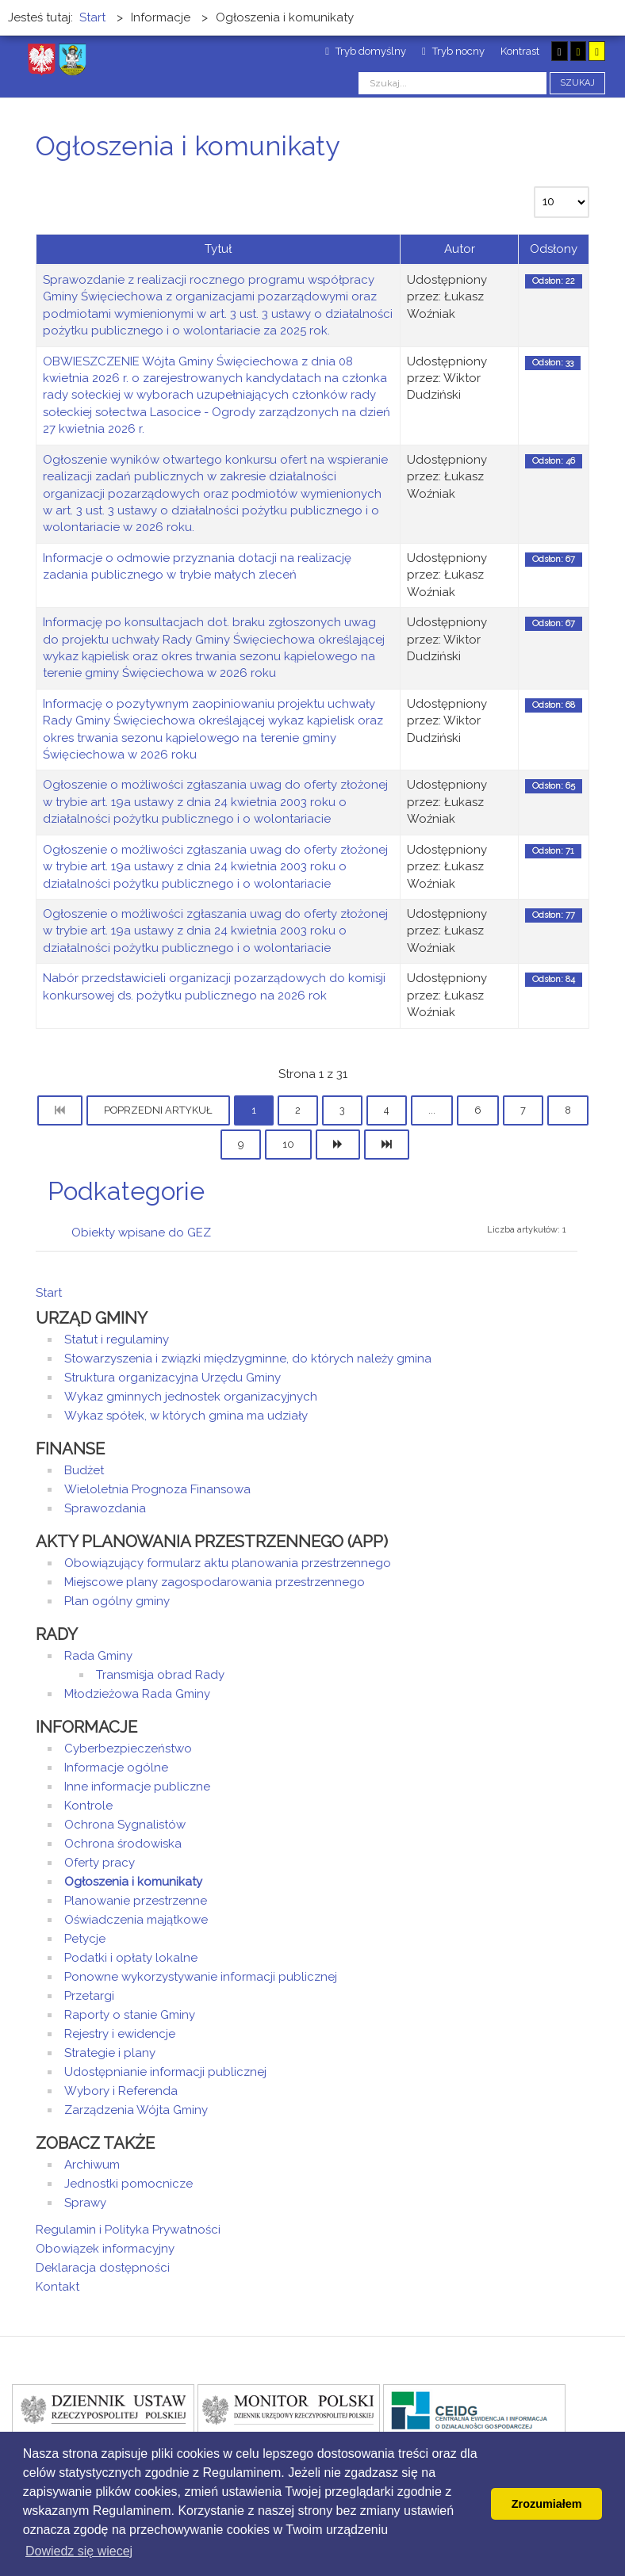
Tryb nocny (453, 51)
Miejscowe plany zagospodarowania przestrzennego (214, 1582)
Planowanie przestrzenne (135, 1901)
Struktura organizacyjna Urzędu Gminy (172, 1377)
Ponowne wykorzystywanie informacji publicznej (200, 1977)
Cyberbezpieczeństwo (128, 1748)
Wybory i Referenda (121, 2091)
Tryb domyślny (365, 51)
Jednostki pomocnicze (128, 2184)
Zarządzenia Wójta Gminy (136, 2110)
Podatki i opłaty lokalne (130, 1958)
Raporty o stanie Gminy (129, 2015)
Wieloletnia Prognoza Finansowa (157, 1489)
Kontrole (88, 1805)
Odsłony (553, 249)
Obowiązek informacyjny (105, 2249)
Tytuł (218, 249)
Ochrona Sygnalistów (125, 1824)
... (431, 1110)
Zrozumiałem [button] (547, 2504)
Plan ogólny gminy (117, 1601)
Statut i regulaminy (116, 1339)
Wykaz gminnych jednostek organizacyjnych (190, 1396)
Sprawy (85, 2203)
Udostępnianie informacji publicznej (165, 2072)
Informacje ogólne (116, 1767)
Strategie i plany (109, 2053)
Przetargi (89, 1996)
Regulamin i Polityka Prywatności (128, 2229)
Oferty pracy (99, 1863)
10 (288, 1144)
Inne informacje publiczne (137, 1786)
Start (49, 1293)
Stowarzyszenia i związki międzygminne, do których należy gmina (247, 1358)
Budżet (84, 1470)
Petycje (84, 1939)
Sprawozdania (105, 1508)
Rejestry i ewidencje (119, 2034)
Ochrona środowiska (123, 1843)
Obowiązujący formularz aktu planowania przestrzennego (227, 1563)
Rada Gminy (98, 1656)
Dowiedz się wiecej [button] (78, 2551)
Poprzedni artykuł (158, 1110)
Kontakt (57, 2287)
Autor (459, 249)
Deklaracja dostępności (103, 2268)
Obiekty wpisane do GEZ (141, 1232)
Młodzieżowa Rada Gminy (137, 1694)
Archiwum (92, 2164)
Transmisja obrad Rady (160, 1675)
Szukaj (577, 83)
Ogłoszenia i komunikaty (133, 1882)
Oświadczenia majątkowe (136, 1920)
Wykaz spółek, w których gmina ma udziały (186, 1415)
